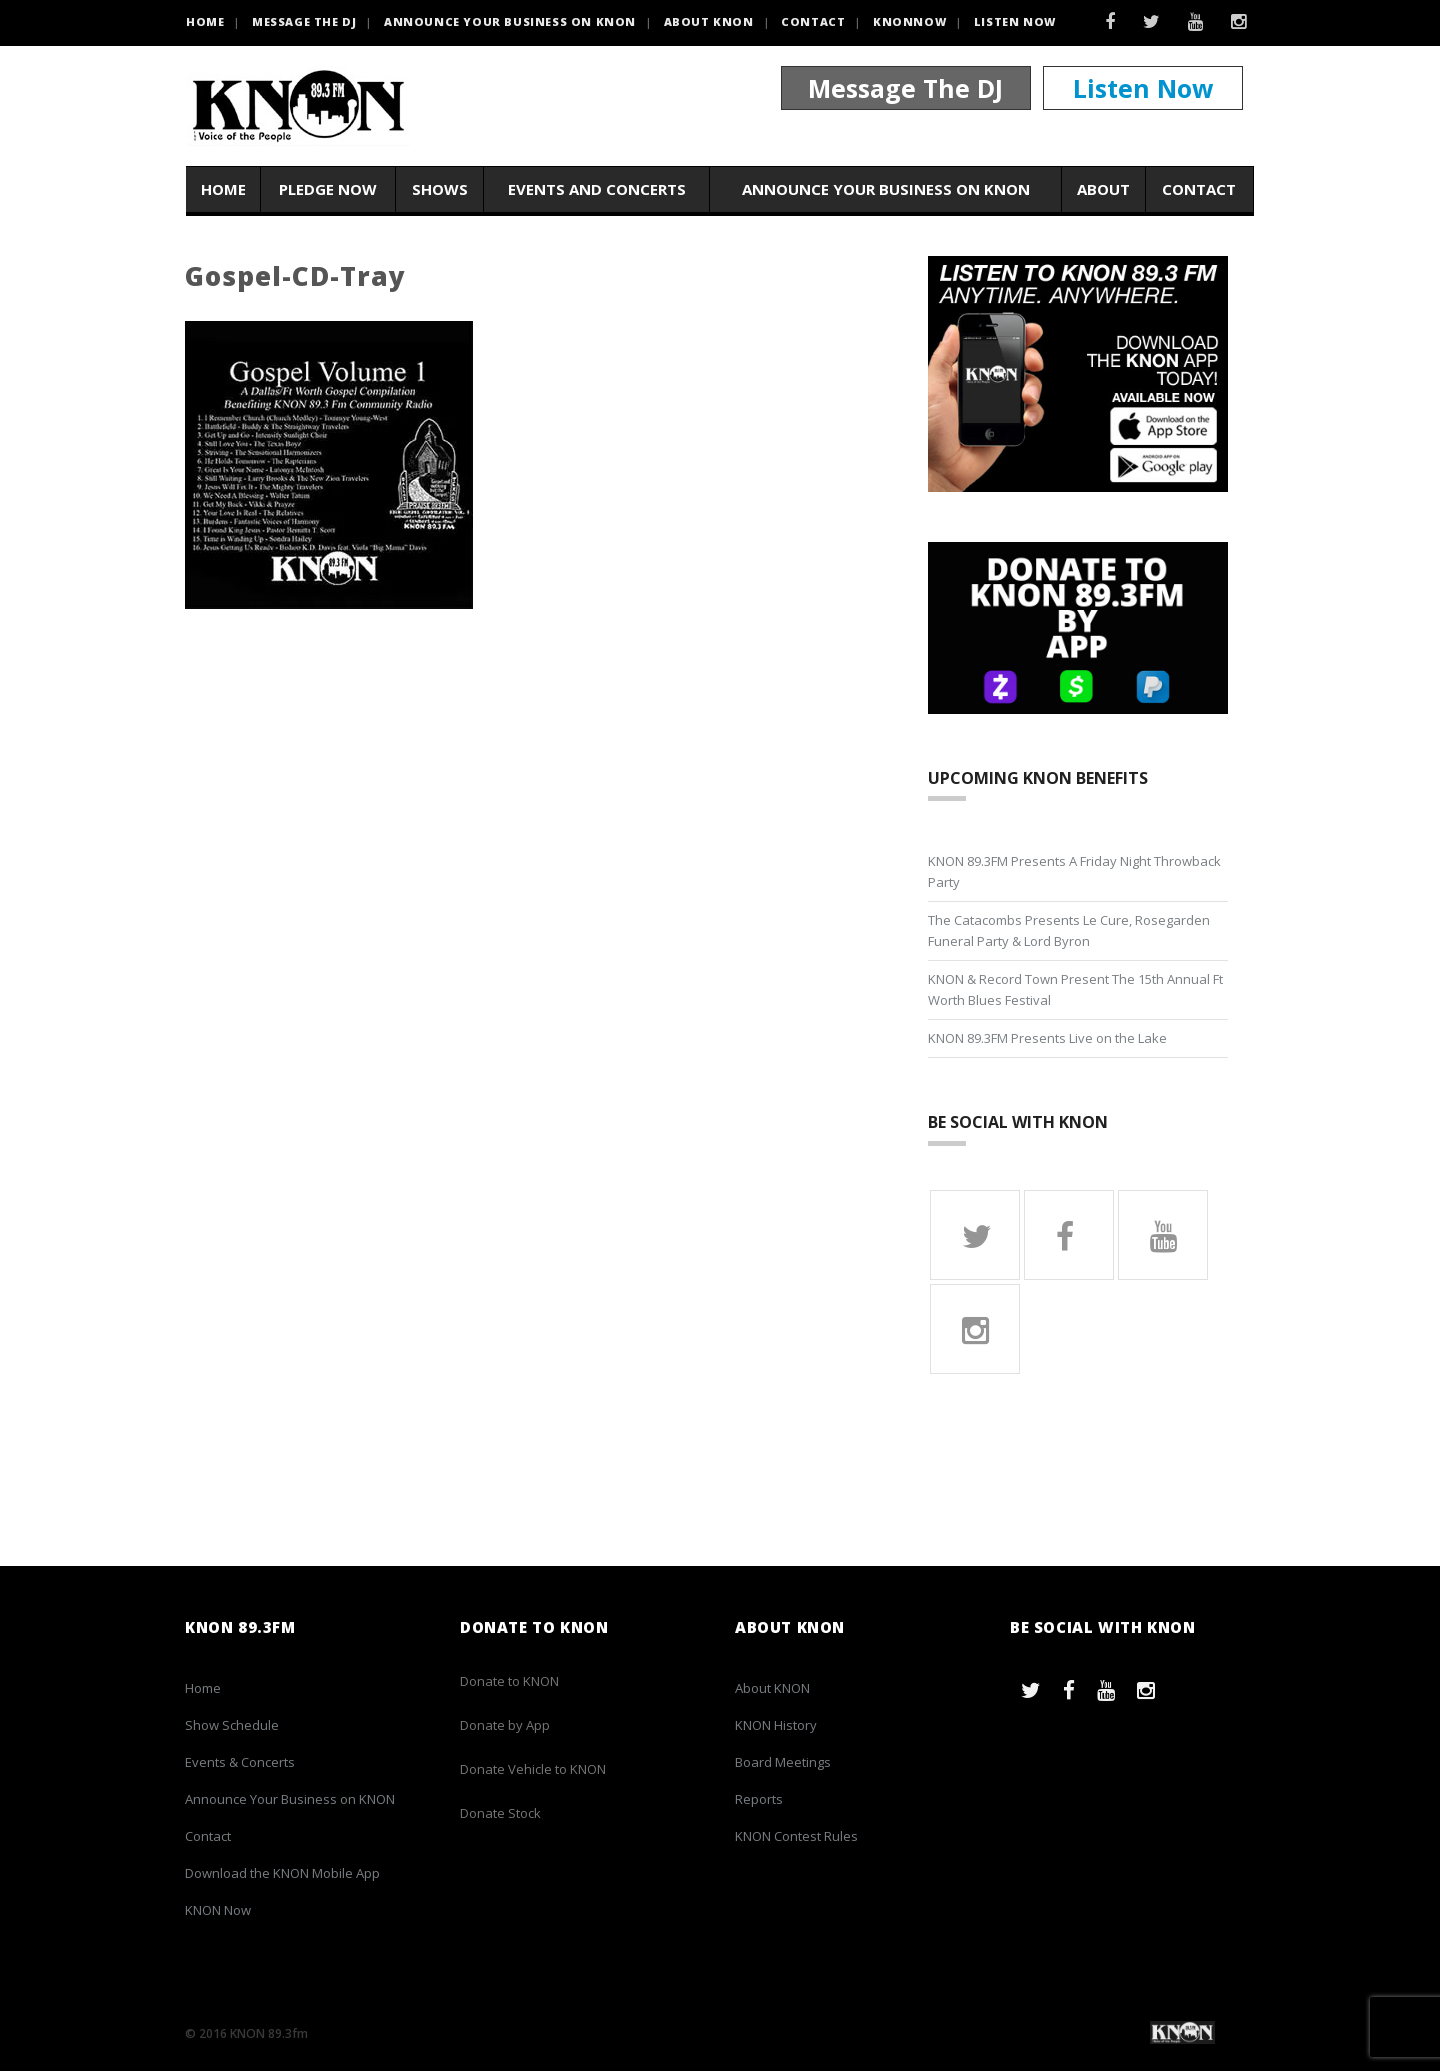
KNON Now (218, 1910)
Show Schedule (232, 1725)
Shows (440, 189)
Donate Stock (500, 1813)
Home (223, 189)
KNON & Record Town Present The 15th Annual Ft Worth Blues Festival (1075, 989)
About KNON (709, 21)
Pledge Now (328, 189)
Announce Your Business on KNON (510, 21)
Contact (813, 21)
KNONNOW (909, 21)
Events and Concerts (597, 189)
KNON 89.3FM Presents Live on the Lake (1047, 1038)
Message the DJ (304, 21)
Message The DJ (905, 88)
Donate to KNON (509, 1681)
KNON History (776, 1725)
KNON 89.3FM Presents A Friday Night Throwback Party (1074, 871)
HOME (205, 21)
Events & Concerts (240, 1762)
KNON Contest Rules (796, 1836)
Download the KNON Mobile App (282, 1873)
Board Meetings (783, 1762)
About (1103, 189)
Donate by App (505, 1725)
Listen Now (1015, 21)
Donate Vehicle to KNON (533, 1769)
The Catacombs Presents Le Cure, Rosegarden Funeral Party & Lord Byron (1069, 930)
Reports (759, 1799)
